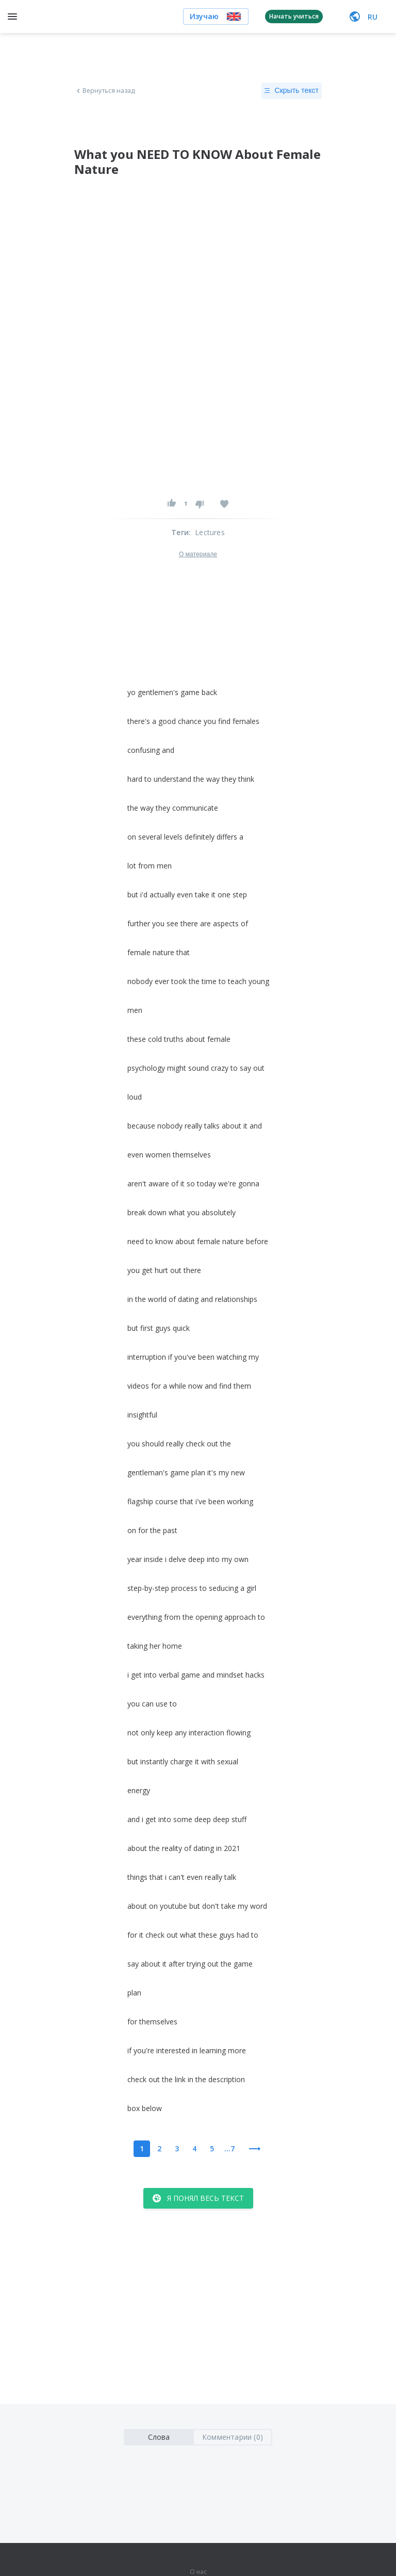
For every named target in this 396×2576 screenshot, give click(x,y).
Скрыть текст (292, 90)
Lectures (210, 532)
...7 (229, 2148)
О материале (198, 554)
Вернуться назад (104, 91)
